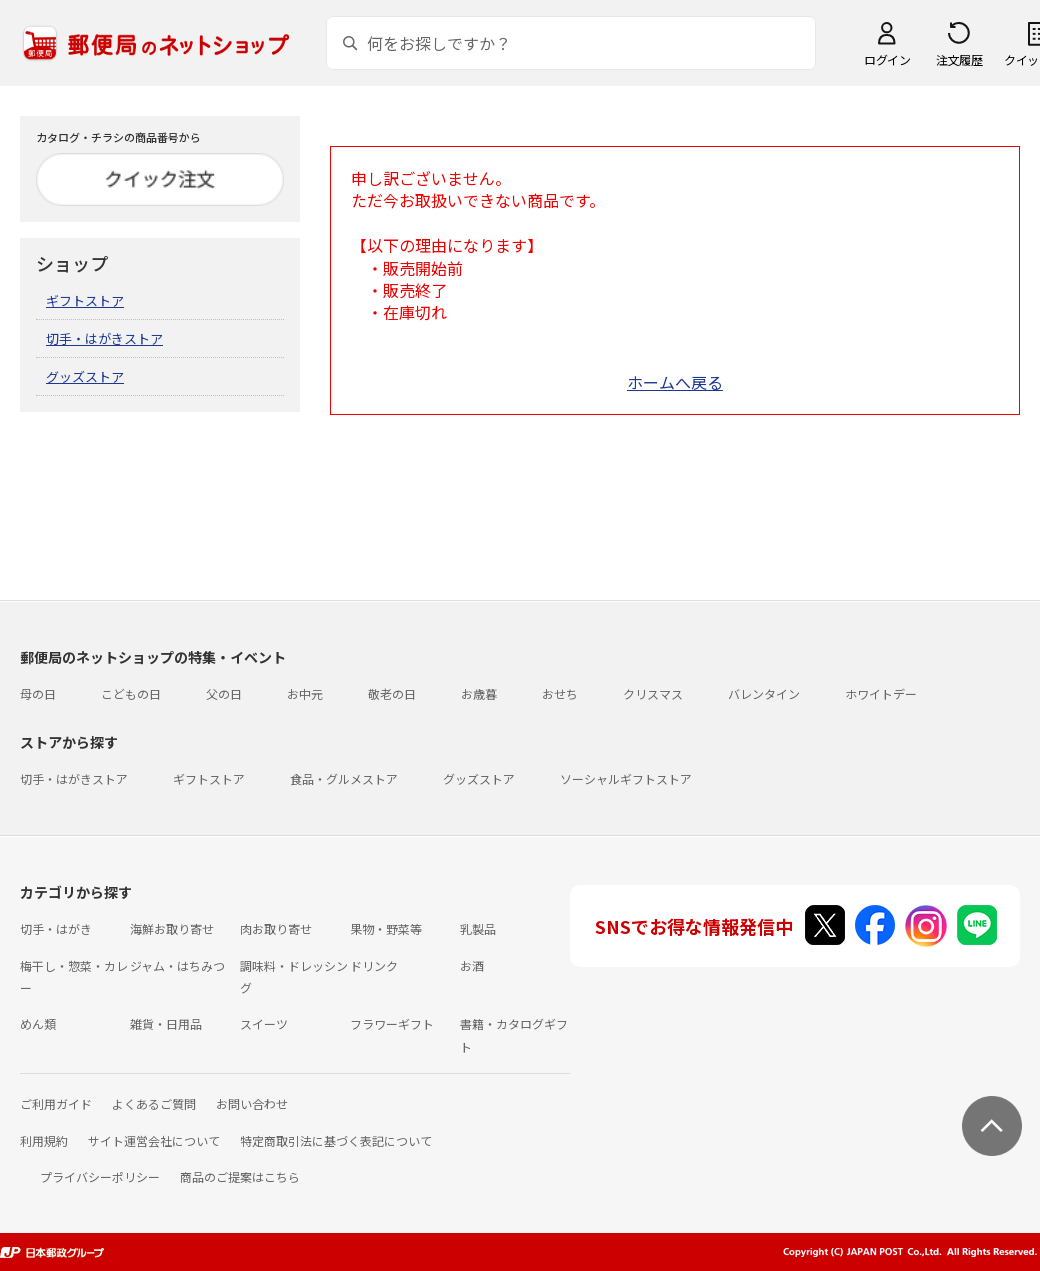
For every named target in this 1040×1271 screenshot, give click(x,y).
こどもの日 (131, 693)
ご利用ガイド (56, 1103)
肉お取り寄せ (276, 928)
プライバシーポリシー (100, 1176)
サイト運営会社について (154, 1140)
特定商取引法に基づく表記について (336, 1140)
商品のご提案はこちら (240, 1176)
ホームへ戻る (675, 382)
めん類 (38, 1023)
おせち (560, 693)
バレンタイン (764, 693)
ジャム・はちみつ (177, 965)
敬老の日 (392, 693)
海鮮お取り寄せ (172, 928)
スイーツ (264, 1023)
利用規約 (44, 1140)
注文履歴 (959, 59)
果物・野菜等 (386, 928)
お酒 (472, 965)
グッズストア (85, 376)
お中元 (305, 693)
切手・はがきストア (104, 338)
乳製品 (478, 928)
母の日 (38, 693)
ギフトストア (85, 300)
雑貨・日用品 (166, 1023)
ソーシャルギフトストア (626, 778)
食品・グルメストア (344, 778)
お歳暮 (479, 693)
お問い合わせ (252, 1103)
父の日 (224, 693)
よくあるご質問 (154, 1103)
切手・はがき (56, 928)
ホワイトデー (881, 693)
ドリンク (374, 965)
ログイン (887, 59)
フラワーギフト (392, 1023)
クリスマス (653, 693)
